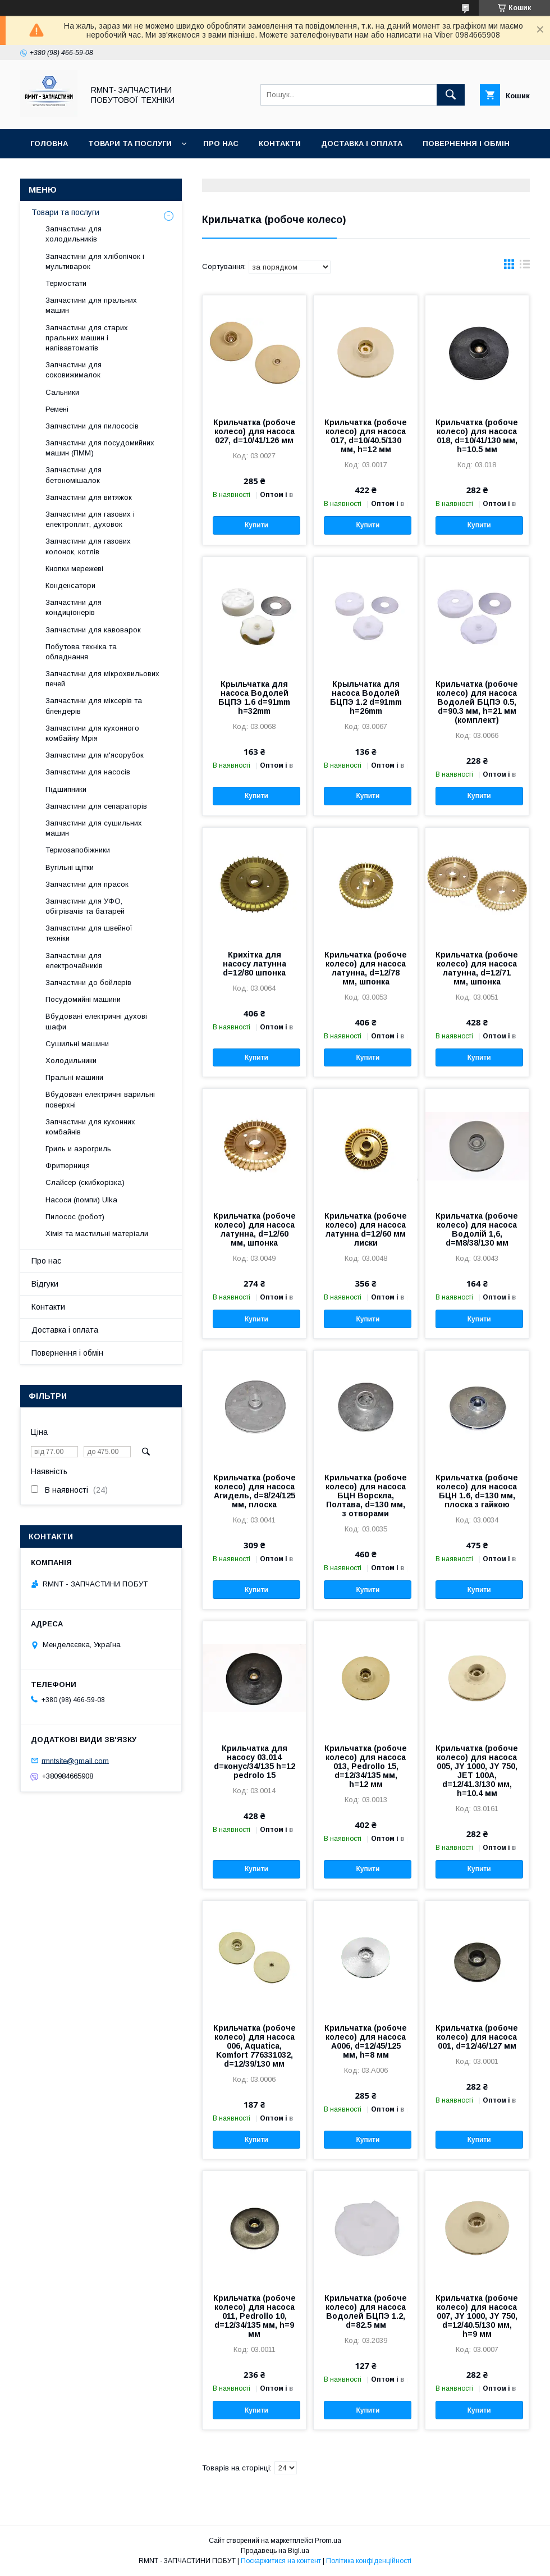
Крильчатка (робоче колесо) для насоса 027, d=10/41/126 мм (254, 431)
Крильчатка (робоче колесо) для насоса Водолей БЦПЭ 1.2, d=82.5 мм (365, 2311)
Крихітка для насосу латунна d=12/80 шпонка (254, 963)
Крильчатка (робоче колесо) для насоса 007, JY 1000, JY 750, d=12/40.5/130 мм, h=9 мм (477, 2316)
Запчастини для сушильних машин (93, 828)
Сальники (62, 392)
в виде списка (525, 267)
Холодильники (71, 1060)
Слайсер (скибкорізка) (85, 1182)
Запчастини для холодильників (73, 234)
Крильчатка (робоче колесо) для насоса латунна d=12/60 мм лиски (365, 1229)
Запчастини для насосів (87, 772)
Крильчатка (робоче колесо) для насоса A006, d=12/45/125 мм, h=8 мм (365, 2041)
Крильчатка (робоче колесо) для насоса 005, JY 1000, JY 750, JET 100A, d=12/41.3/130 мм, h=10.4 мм (477, 1771)
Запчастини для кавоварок (93, 630)
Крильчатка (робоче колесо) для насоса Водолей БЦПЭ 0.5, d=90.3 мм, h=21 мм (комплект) (477, 702)
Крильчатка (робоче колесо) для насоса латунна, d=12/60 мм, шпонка (254, 1229)
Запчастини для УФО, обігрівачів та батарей (85, 906)
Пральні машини (74, 1077)
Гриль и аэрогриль (78, 1149)
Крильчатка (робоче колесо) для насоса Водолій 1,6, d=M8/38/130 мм (477, 1229)
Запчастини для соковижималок (73, 370)
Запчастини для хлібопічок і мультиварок (94, 261)
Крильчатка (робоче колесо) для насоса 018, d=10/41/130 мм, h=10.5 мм (477, 436)
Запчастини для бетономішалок (73, 475)
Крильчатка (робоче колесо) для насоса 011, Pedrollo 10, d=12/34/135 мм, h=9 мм (254, 2316)
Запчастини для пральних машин (91, 305)
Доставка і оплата (361, 143)
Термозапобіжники (77, 850)
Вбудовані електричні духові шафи (96, 1021)
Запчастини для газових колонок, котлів (88, 546)
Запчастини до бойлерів (88, 982)
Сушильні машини (77, 1043)
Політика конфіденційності (368, 2561)
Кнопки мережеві (74, 568)
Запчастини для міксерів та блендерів (93, 705)
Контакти (280, 143)
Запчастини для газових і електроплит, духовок (90, 519)
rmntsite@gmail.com (75, 1760)
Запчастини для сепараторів (96, 806)
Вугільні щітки (69, 867)
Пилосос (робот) (74, 1216)
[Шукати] (451, 95)
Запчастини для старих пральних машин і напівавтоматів (86, 337)
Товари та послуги (130, 143)
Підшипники (65, 789)
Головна (49, 143)
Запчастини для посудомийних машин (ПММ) (99, 448)
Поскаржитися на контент (281, 2561)
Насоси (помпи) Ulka (81, 1200)
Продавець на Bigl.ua (275, 2551)
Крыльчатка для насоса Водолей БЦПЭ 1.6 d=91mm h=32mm (254, 697)
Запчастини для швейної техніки (88, 933)
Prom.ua (328, 2541)
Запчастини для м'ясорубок (94, 755)
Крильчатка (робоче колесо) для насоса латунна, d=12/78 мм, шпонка (365, 968)
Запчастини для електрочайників (74, 960)
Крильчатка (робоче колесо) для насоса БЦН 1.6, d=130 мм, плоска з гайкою (477, 1491)
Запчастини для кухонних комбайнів (90, 1127)
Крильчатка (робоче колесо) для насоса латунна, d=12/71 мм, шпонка (477, 968)
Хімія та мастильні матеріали (96, 1233)
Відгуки (46, 172)
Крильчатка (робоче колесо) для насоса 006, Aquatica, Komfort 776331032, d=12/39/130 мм (254, 2045)
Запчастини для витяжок (88, 497)
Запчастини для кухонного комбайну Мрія (92, 733)
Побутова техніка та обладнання (81, 651)
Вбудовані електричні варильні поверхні (100, 1099)
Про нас (221, 143)
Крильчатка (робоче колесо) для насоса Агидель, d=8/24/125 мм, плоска (254, 1491)
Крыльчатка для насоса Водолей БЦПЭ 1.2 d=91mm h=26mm (366, 697)
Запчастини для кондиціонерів (73, 607)
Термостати (65, 283)
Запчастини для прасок (87, 884)
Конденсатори (70, 585)
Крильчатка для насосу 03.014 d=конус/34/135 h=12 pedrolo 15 (254, 1762)
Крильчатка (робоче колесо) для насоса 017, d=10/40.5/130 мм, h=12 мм (365, 436)
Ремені (56, 409)
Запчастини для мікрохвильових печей (102, 678)
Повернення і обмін (466, 143)
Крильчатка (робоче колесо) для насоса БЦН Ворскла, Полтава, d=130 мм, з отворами (365, 1495)
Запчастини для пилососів (92, 426)
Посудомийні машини (83, 999)
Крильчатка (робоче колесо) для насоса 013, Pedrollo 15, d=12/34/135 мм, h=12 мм (365, 1766)
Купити (256, 525)
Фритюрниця (67, 1165)
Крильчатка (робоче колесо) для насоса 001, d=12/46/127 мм (477, 2036)
